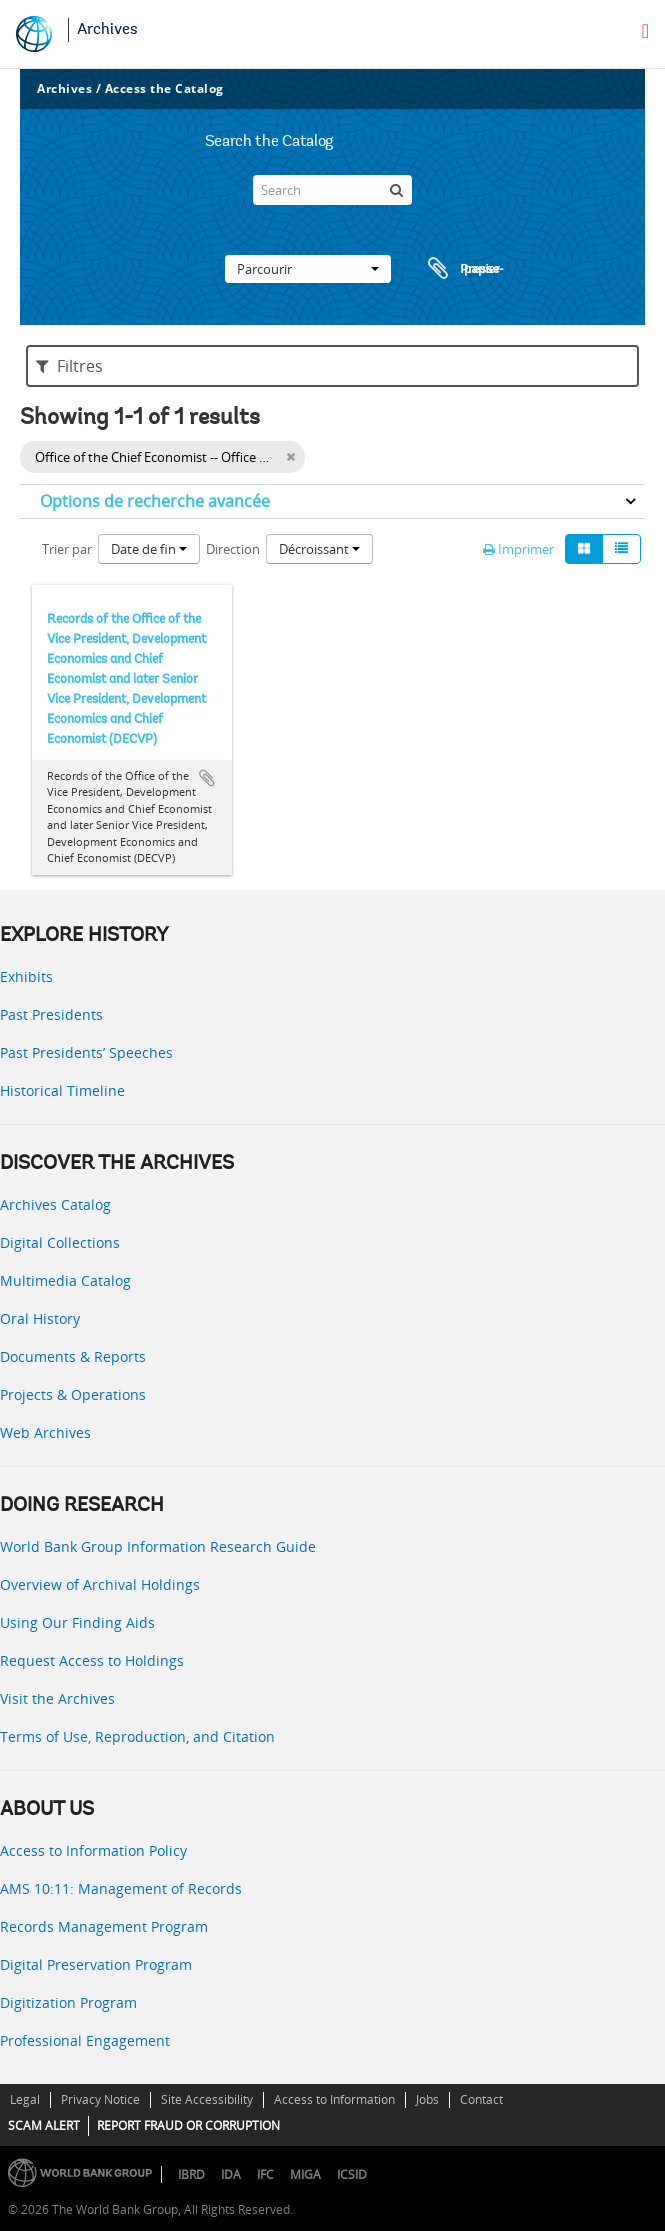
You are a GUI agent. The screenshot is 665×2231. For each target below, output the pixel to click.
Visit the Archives (57, 1698)
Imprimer (518, 549)
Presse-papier (463, 269)
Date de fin (149, 549)
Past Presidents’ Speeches (86, 1052)
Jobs (427, 2099)
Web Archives (45, 1432)
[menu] (645, 31)
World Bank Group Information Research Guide (158, 1546)
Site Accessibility (207, 2099)
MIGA (305, 2174)
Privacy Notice (100, 2099)
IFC (265, 2174)
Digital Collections (60, 1242)
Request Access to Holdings (92, 1660)
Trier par (67, 549)
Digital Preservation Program (96, 1964)
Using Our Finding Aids (77, 1622)
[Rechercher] (397, 190)
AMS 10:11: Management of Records (121, 1888)
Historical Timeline (62, 1090)
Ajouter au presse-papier (207, 778)
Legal (25, 2099)
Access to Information (334, 2099)
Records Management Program (104, 1926)
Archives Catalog (55, 1204)
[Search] (332, 190)
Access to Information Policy (93, 1850)
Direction (233, 549)
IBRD (191, 2174)
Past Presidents (51, 1014)
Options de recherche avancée (155, 501)
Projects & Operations (73, 1394)
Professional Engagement (85, 2040)
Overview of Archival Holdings (100, 1584)
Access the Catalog (164, 88)
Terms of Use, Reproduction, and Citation (137, 1736)
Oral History (40, 1318)
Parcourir (308, 269)
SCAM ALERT (44, 2125)
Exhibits (26, 976)
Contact (481, 2099)
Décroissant (319, 549)
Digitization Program (68, 2002)
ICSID (352, 2174)
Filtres (69, 366)
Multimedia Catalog (65, 1280)
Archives (107, 30)
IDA (231, 2174)
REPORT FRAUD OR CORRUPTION (188, 2125)
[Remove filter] (290, 457)
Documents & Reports (73, 1356)
